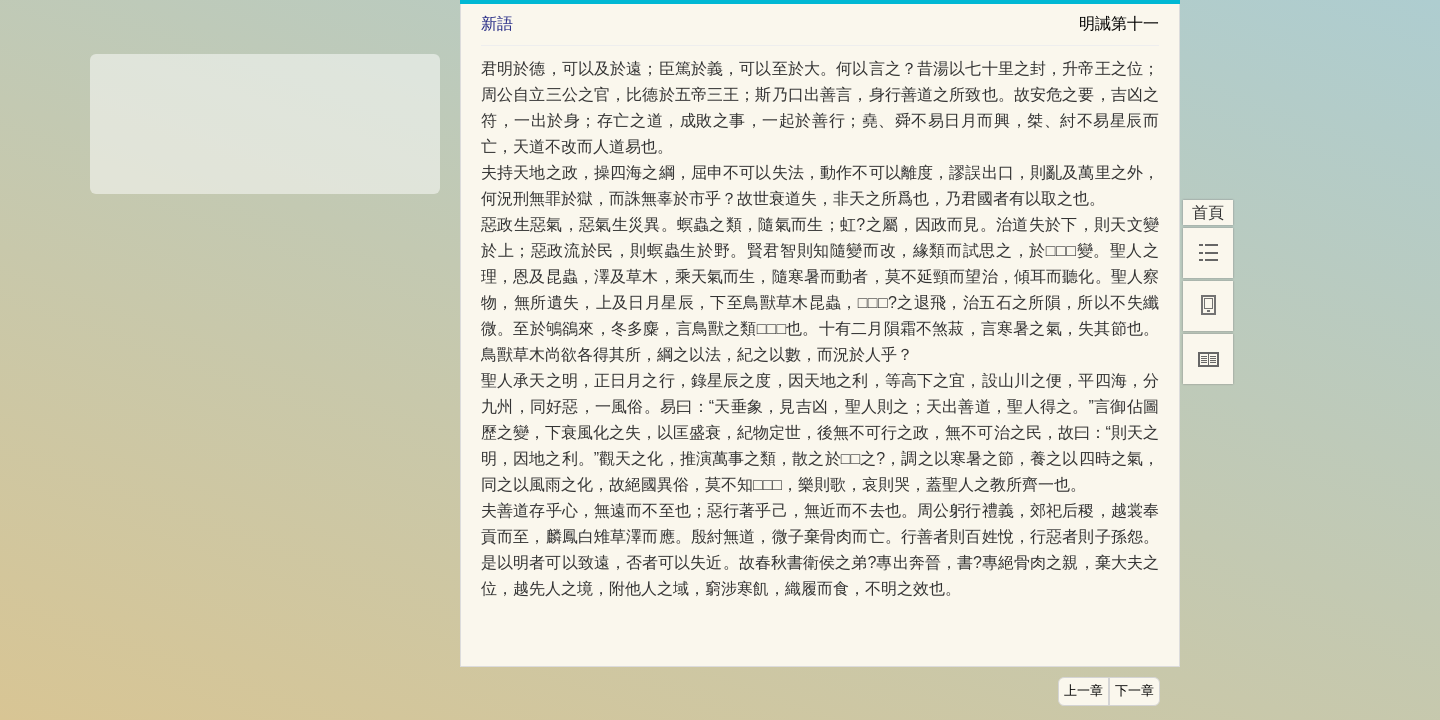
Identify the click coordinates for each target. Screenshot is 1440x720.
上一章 (1083, 691)
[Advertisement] (265, 117)
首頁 (1208, 212)
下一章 (1134, 691)
